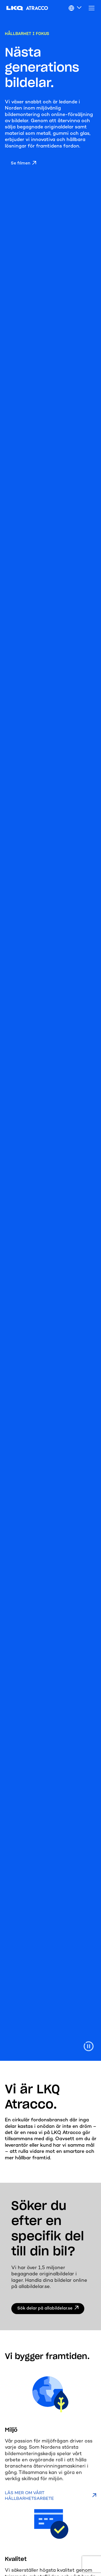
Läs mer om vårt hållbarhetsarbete (29, 2496)
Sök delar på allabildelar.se (44, 2308)
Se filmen (20, 163)
